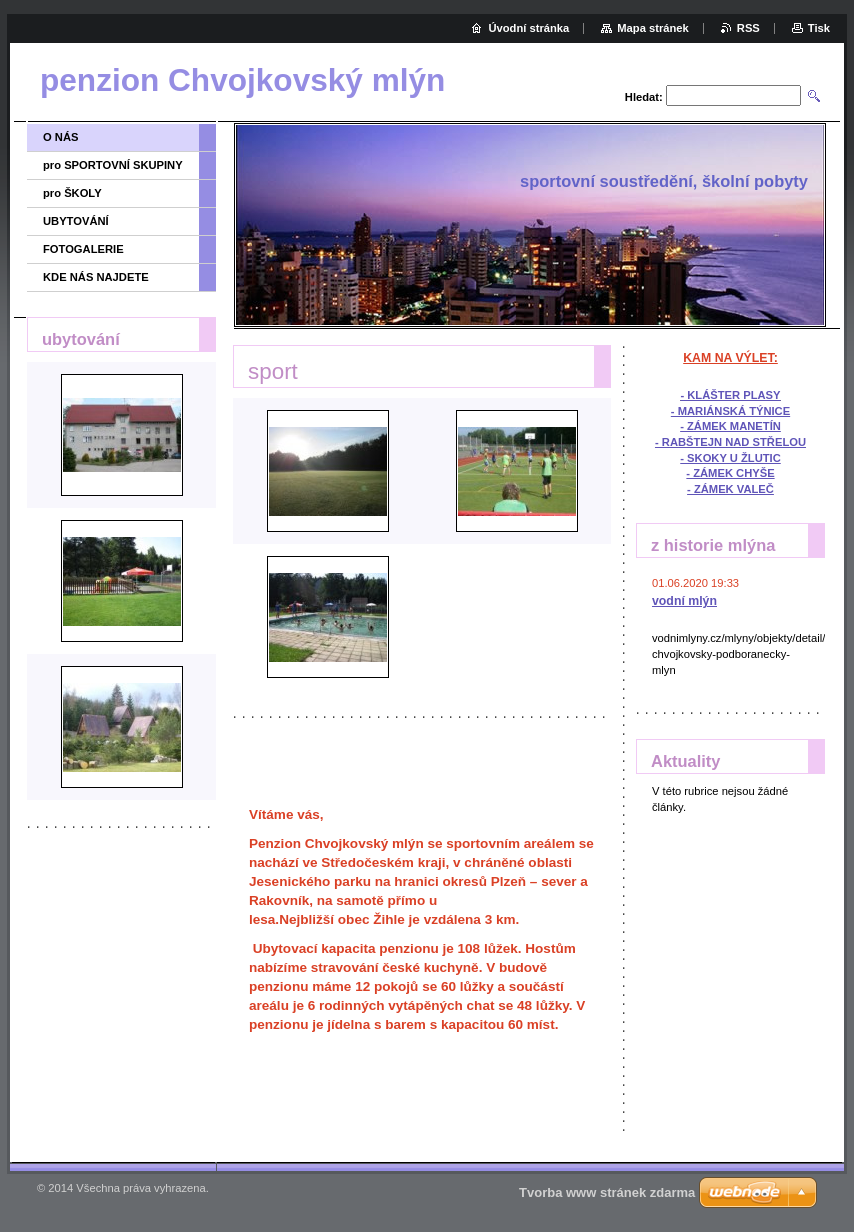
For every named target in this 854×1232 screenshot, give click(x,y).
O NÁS (60, 137)
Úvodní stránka (528, 28)
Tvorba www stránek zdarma (607, 1192)
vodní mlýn (684, 601)
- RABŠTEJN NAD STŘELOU (730, 442)
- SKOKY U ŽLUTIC (730, 458)
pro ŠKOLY (72, 193)
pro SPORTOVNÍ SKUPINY (113, 165)
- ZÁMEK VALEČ (730, 489)
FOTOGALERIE (83, 249)
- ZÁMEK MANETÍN (730, 426)
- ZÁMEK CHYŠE (730, 473)
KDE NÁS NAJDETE (96, 277)
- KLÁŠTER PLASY (730, 395)
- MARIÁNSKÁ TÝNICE (730, 411)
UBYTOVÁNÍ (76, 221)
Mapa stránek (653, 28)
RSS (748, 28)
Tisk (819, 28)
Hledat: (644, 97)
